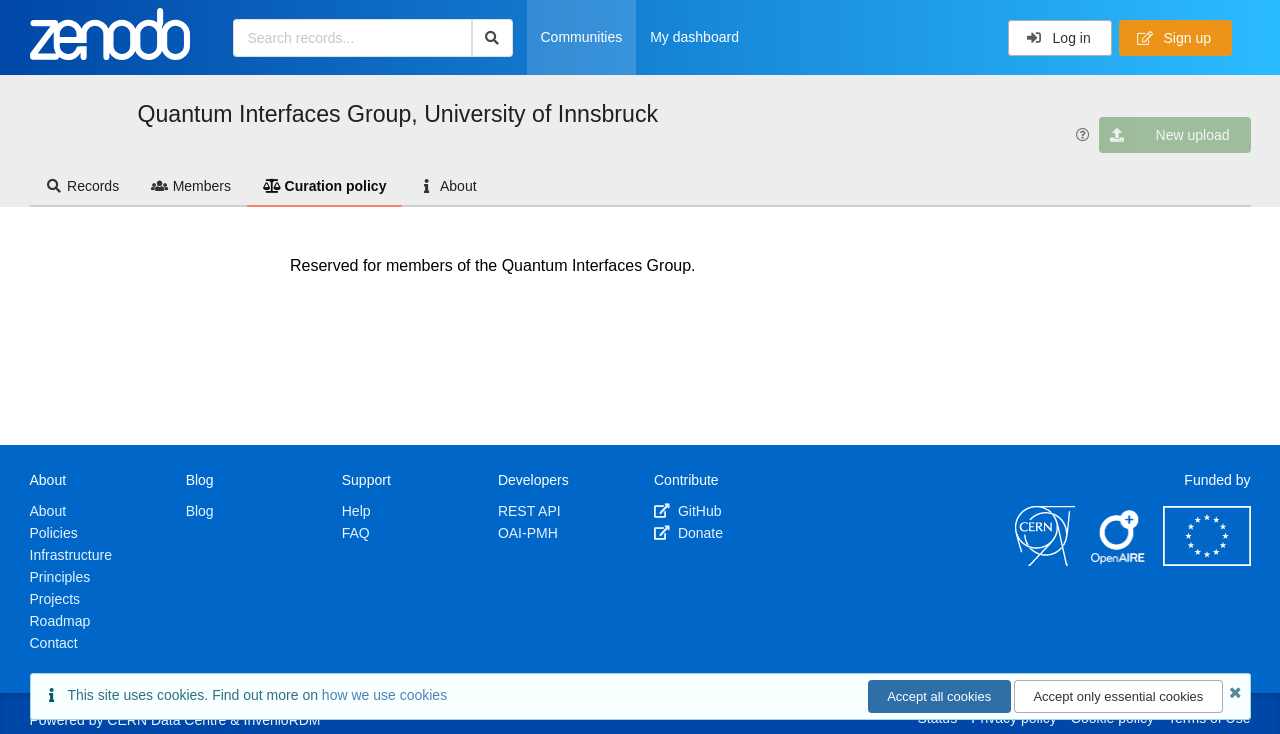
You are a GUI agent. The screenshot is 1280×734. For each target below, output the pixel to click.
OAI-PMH (528, 533)
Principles (60, 577)
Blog (200, 511)
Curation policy (324, 186)
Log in (1058, 38)
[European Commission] (1207, 561)
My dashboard (694, 37)
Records (83, 186)
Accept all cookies (939, 696)
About (447, 186)
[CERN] (1045, 561)
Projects (55, 599)
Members (191, 186)
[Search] (492, 38)
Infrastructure (71, 555)
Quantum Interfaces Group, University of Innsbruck (398, 114)
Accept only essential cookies (1118, 696)
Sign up (1174, 38)
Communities (582, 37)
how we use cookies (384, 695)
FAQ (356, 533)
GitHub (687, 511)
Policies (54, 533)
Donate (688, 533)
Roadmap (60, 621)
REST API (529, 511)
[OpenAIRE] (1119, 561)
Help (356, 511)
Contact (54, 643)
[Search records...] (352, 38)
